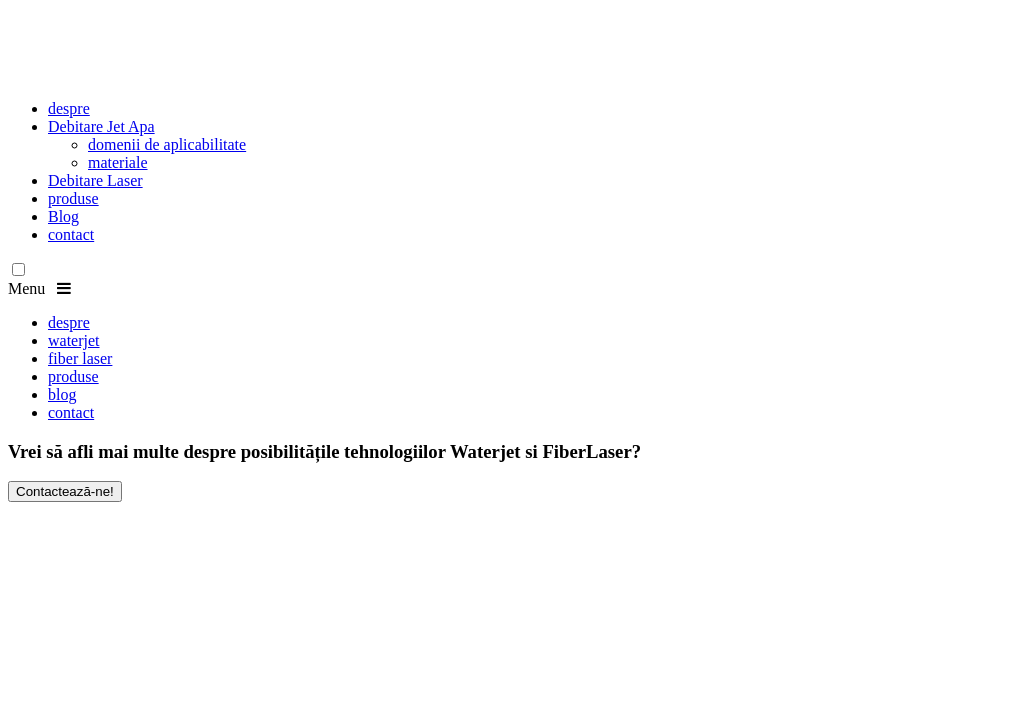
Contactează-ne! (65, 491)
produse (73, 198)
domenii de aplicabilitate (167, 144)
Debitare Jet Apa (101, 126)
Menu (39, 288)
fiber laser (80, 358)
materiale (118, 162)
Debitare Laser (95, 180)
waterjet (74, 340)
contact (71, 234)
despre (69, 108)
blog (62, 394)
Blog (63, 216)
